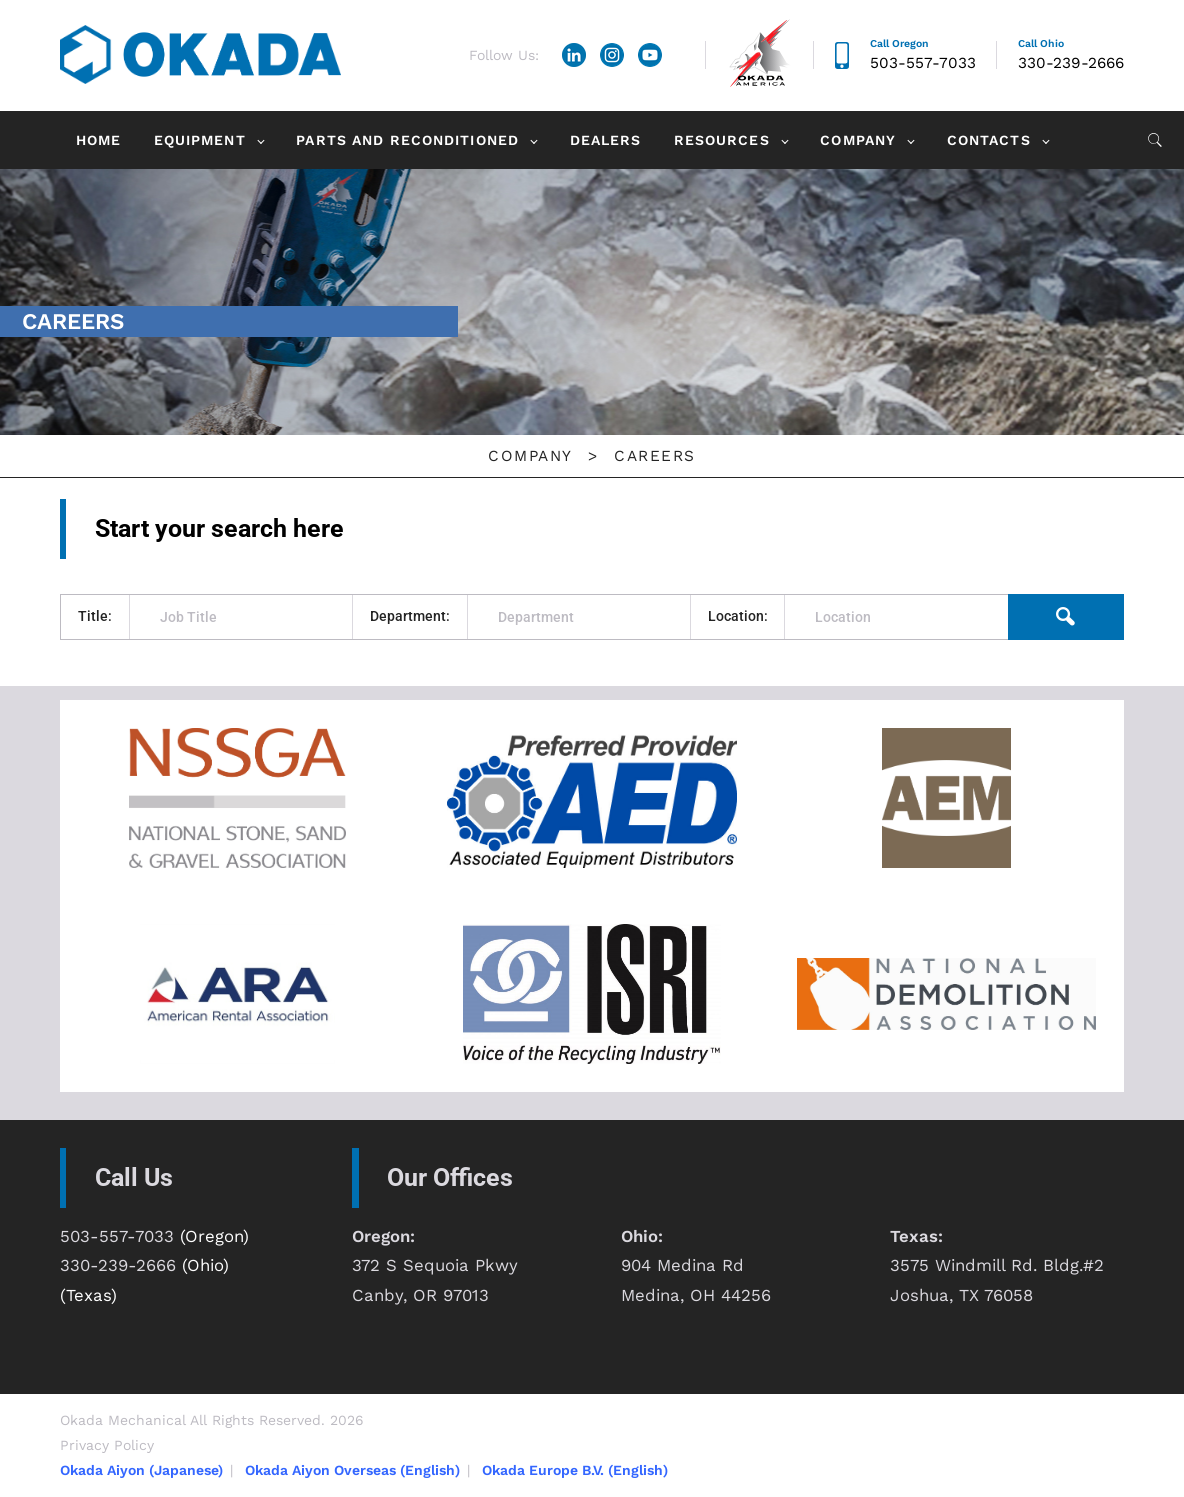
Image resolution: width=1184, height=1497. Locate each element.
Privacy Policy (107, 1445)
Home (98, 140)
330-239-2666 (1071, 63)
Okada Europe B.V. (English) (575, 1470)
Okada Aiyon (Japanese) (141, 1470)
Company (858, 140)
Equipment (200, 140)
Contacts (989, 140)
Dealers (606, 140)
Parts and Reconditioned (407, 140)
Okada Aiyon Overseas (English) (352, 1470)
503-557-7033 (923, 63)
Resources (722, 140)
